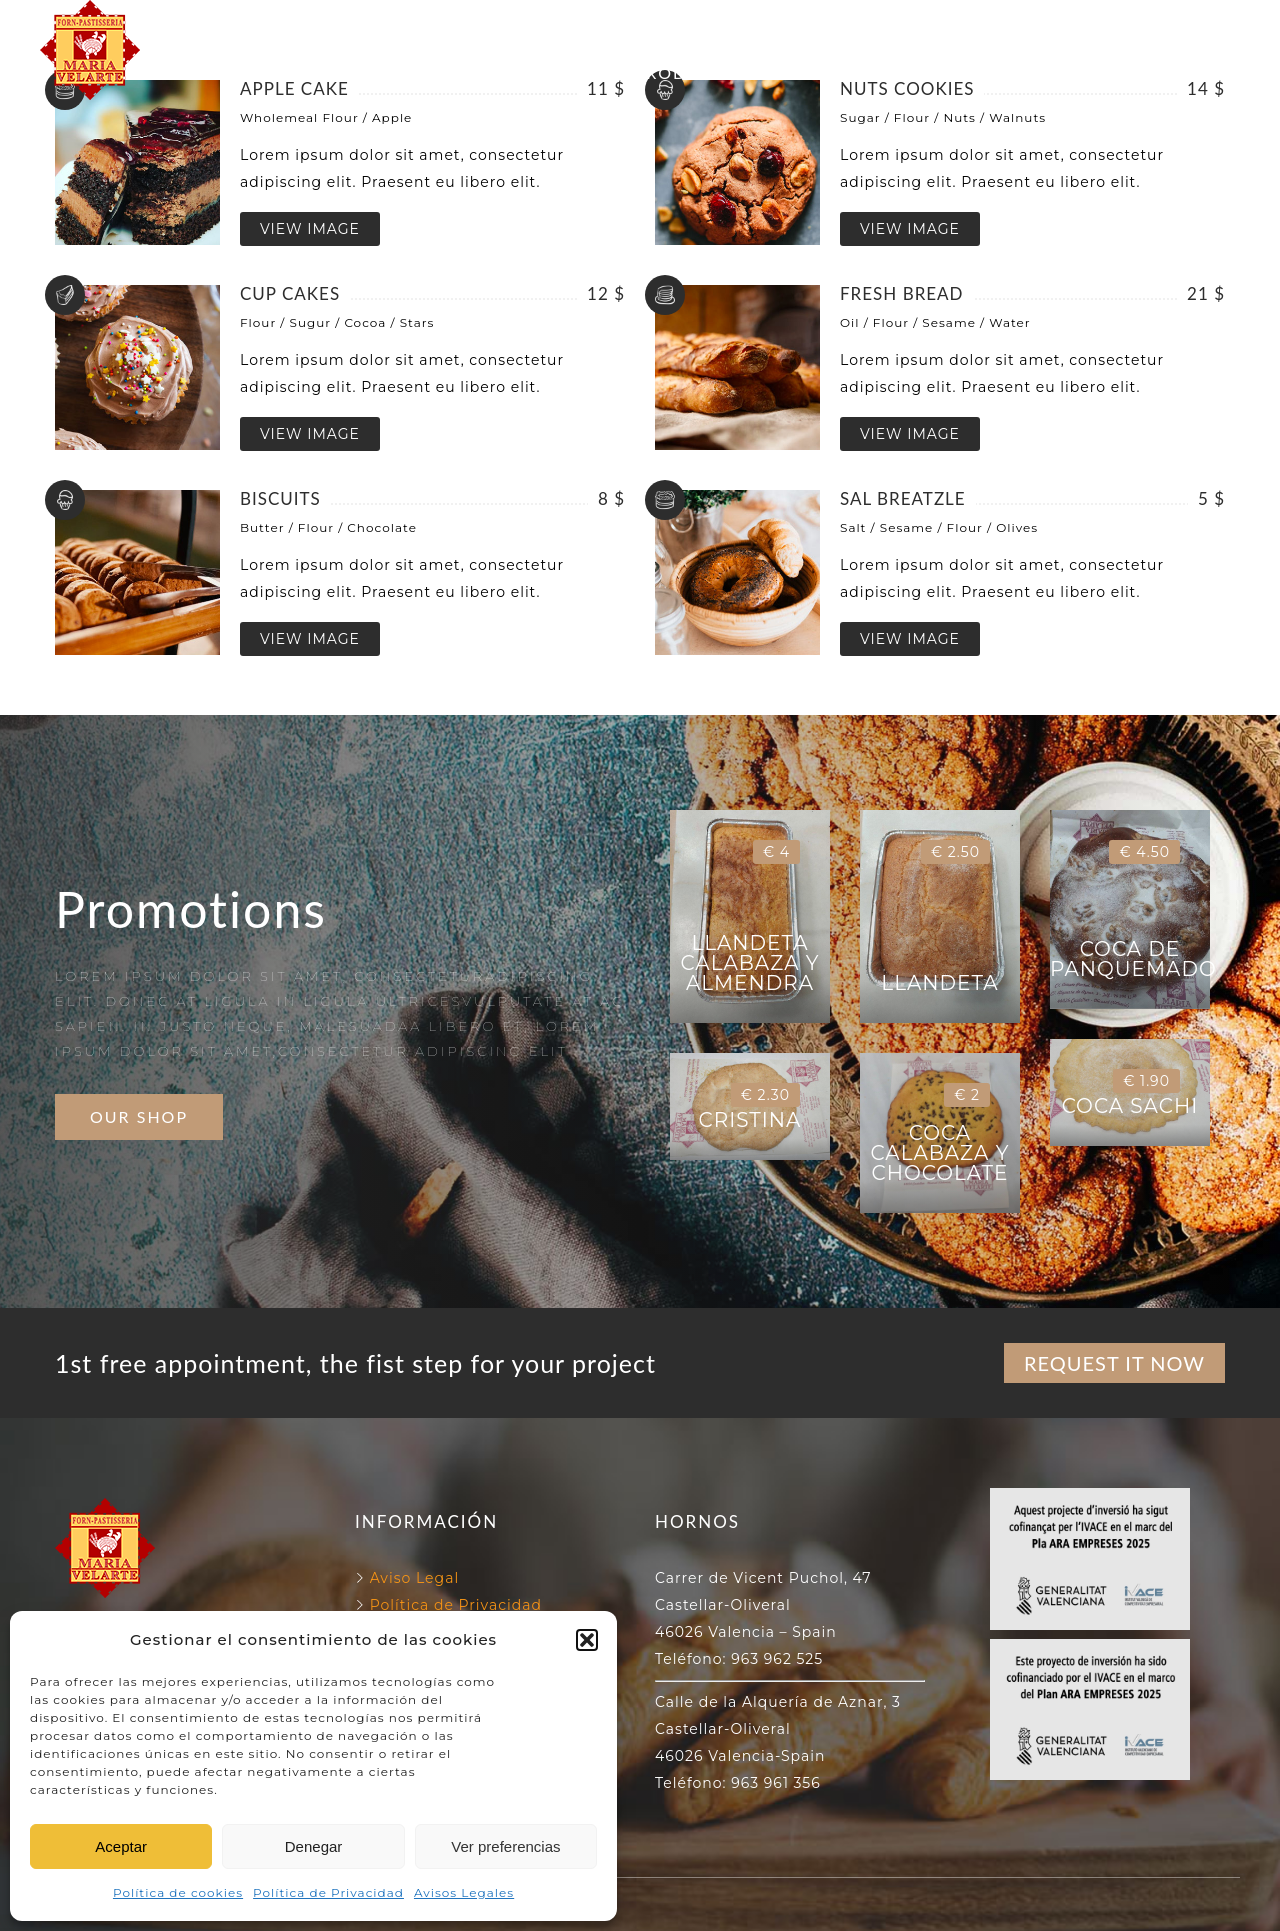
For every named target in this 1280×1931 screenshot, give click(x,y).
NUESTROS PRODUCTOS (640, 72)
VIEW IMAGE (310, 229)
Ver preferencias (505, 1846)
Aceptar (121, 1846)
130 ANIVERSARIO (837, 26)
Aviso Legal (415, 1578)
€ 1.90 (1146, 1081)
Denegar (314, 1846)
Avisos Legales (464, 1892)
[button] (587, 1640)
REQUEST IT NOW (1114, 1363)
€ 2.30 (765, 1095)
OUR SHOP (139, 1116)
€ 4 (776, 852)
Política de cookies (178, 1892)
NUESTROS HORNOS (627, 26)
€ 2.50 (955, 852)
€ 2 (967, 1095)
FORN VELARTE (429, 26)
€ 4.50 (1144, 852)
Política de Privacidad (328, 1892)
